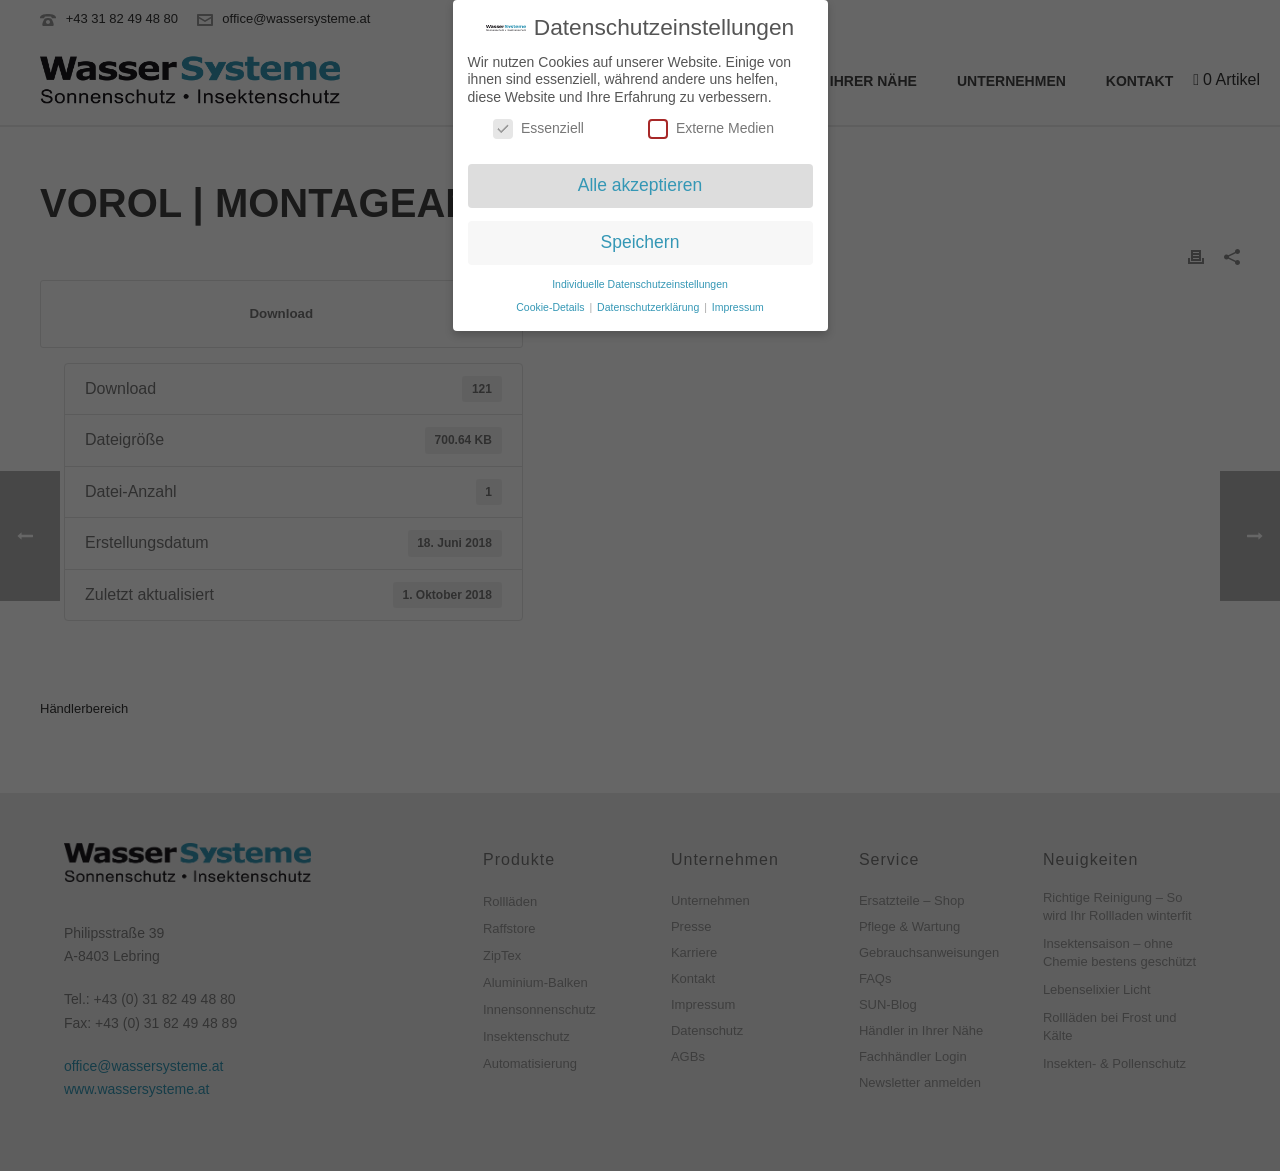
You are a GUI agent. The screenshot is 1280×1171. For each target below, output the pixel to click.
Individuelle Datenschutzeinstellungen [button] (640, 277)
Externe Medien (711, 122)
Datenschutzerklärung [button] (649, 300)
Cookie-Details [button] (551, 300)
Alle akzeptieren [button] (640, 178)
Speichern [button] (640, 235)
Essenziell (538, 122)
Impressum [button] (738, 300)
